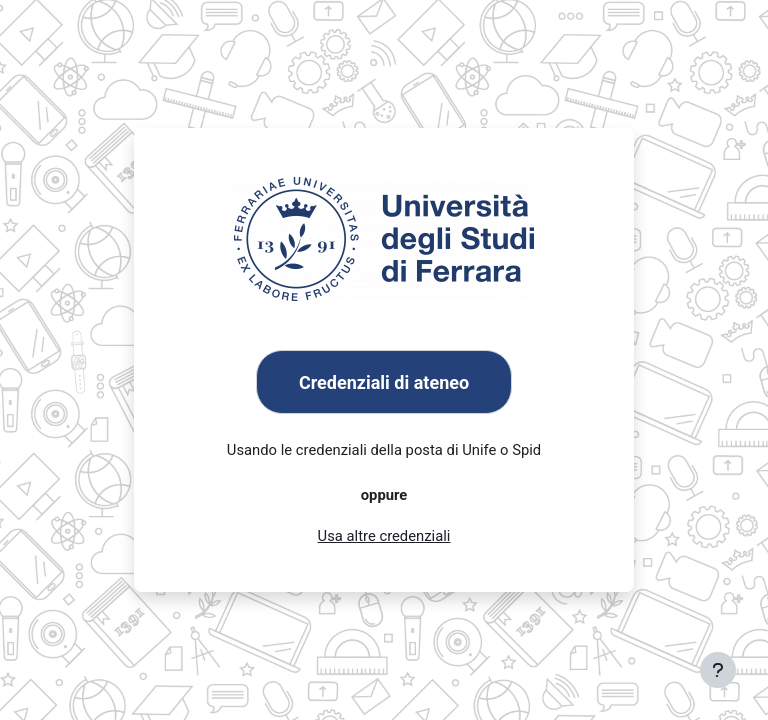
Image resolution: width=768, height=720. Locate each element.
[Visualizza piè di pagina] (718, 670)
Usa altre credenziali (384, 536)
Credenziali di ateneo (384, 382)
